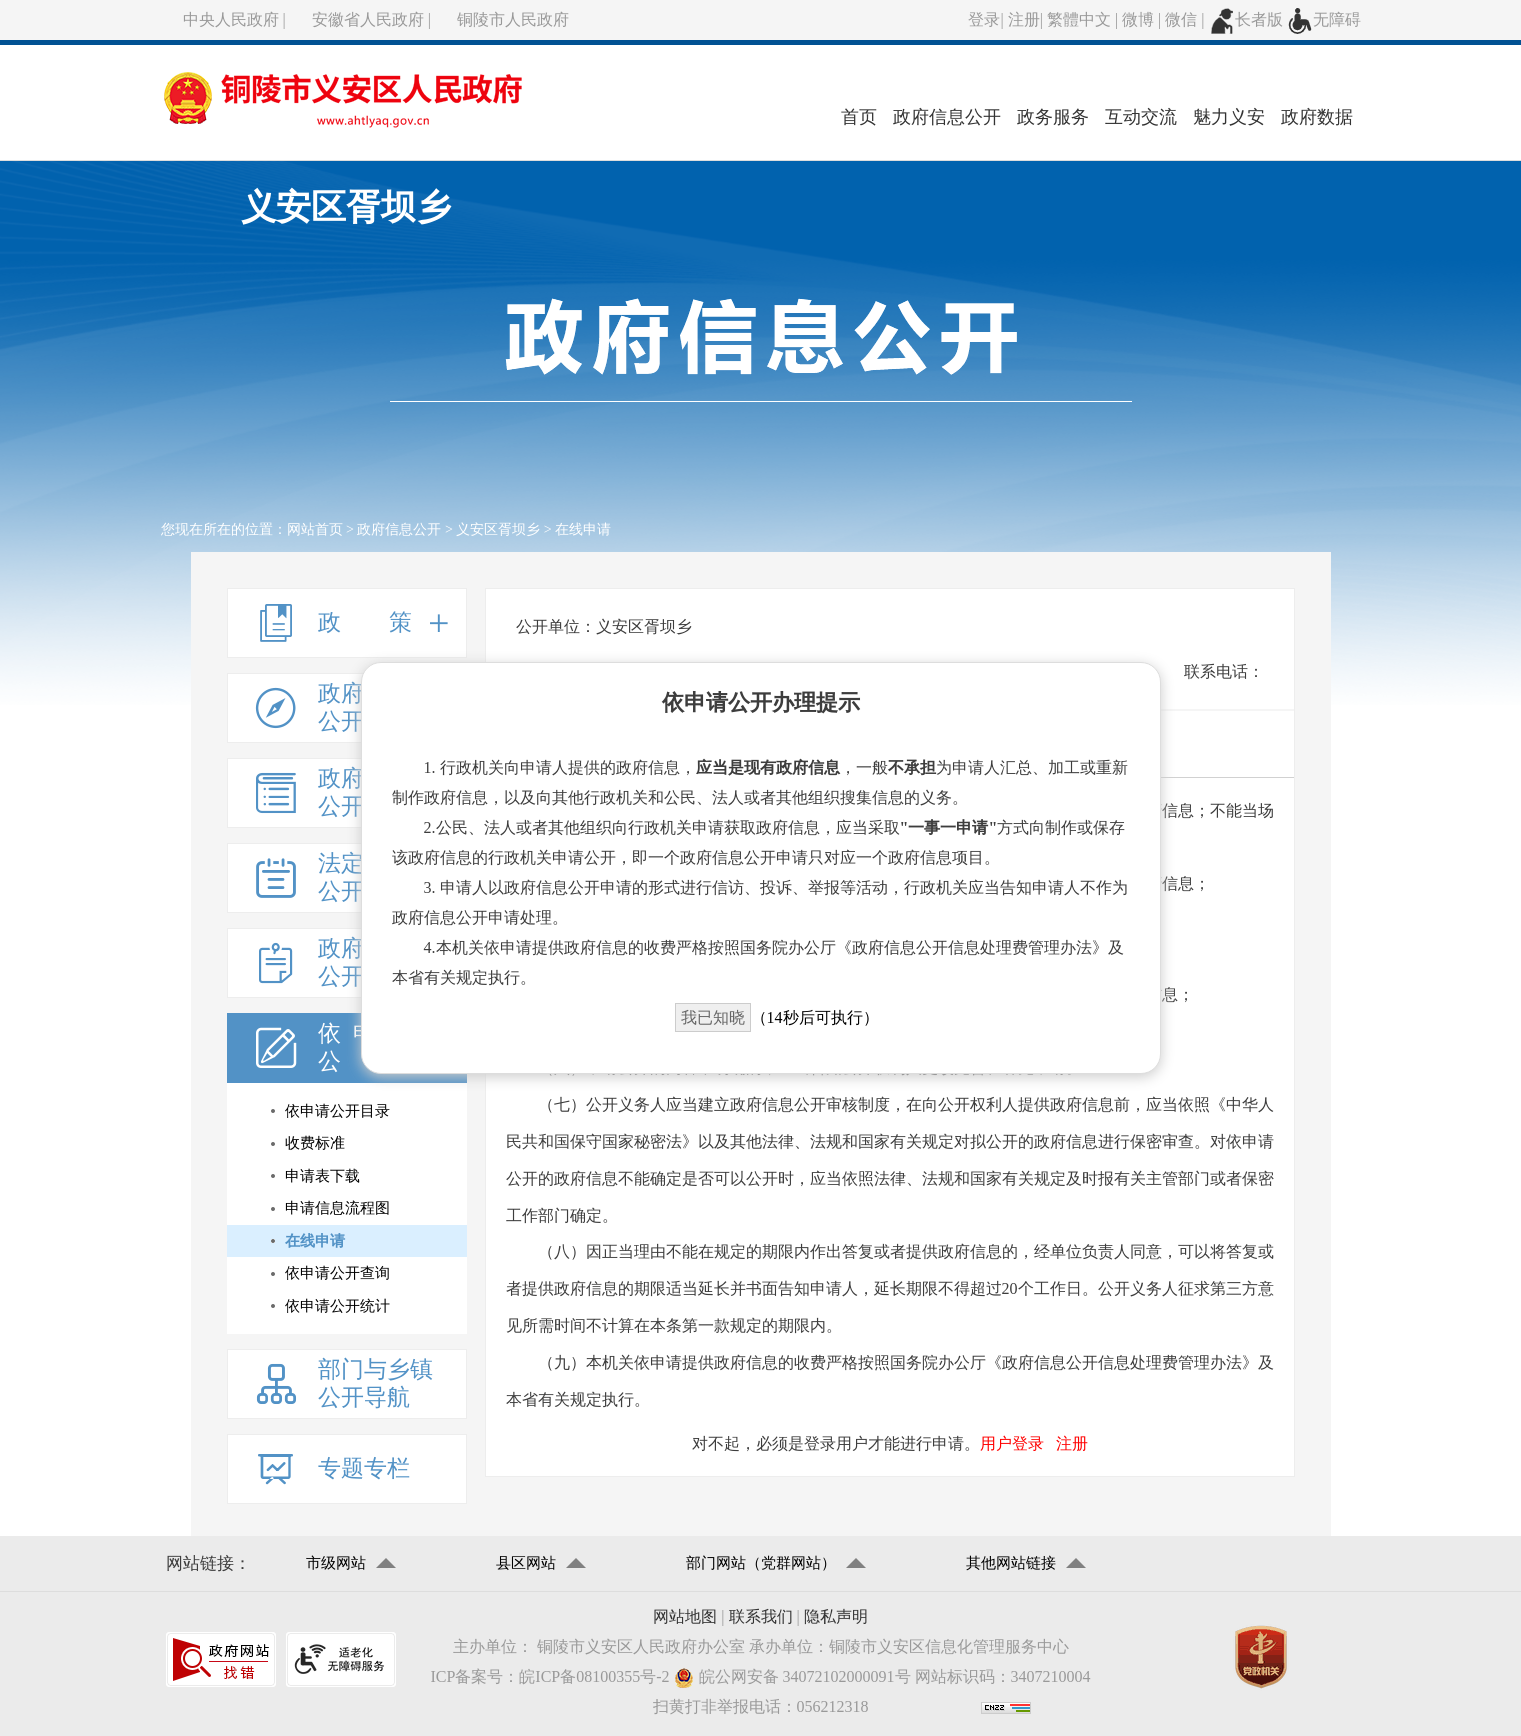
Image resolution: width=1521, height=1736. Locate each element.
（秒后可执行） (777, 1017)
